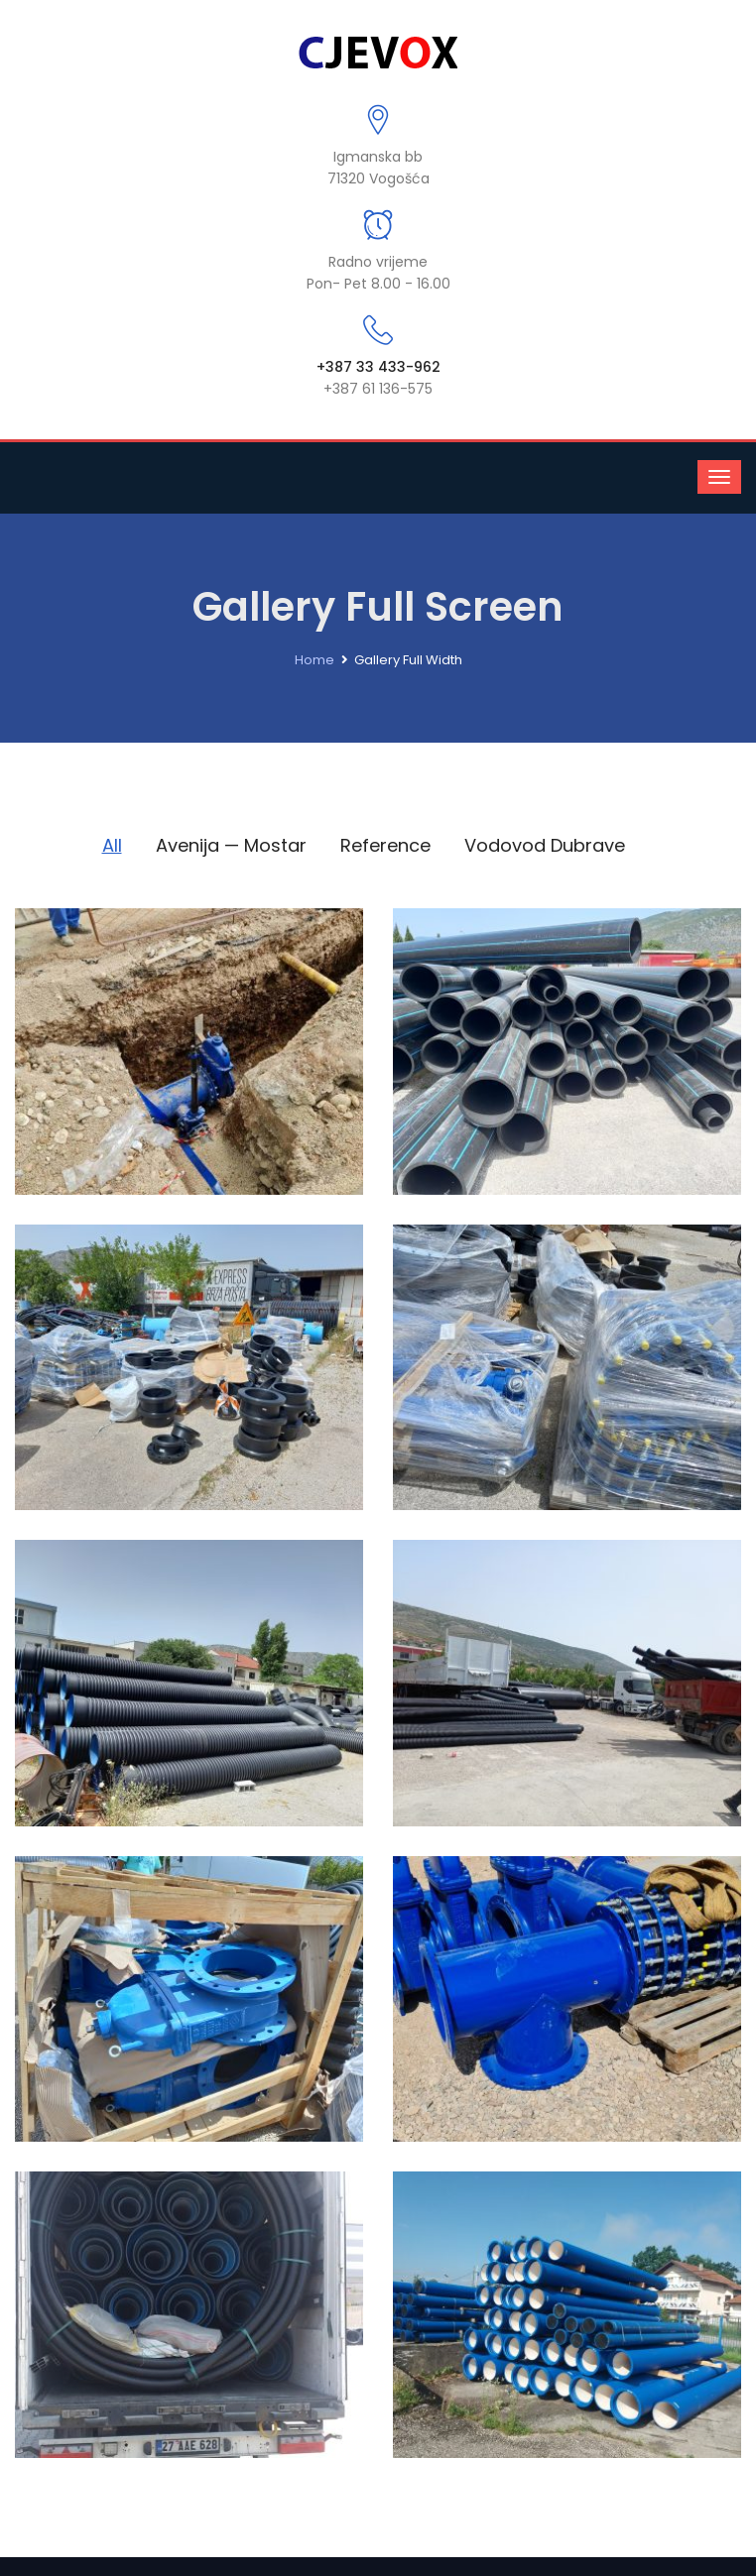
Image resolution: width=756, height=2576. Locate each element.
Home (314, 659)
